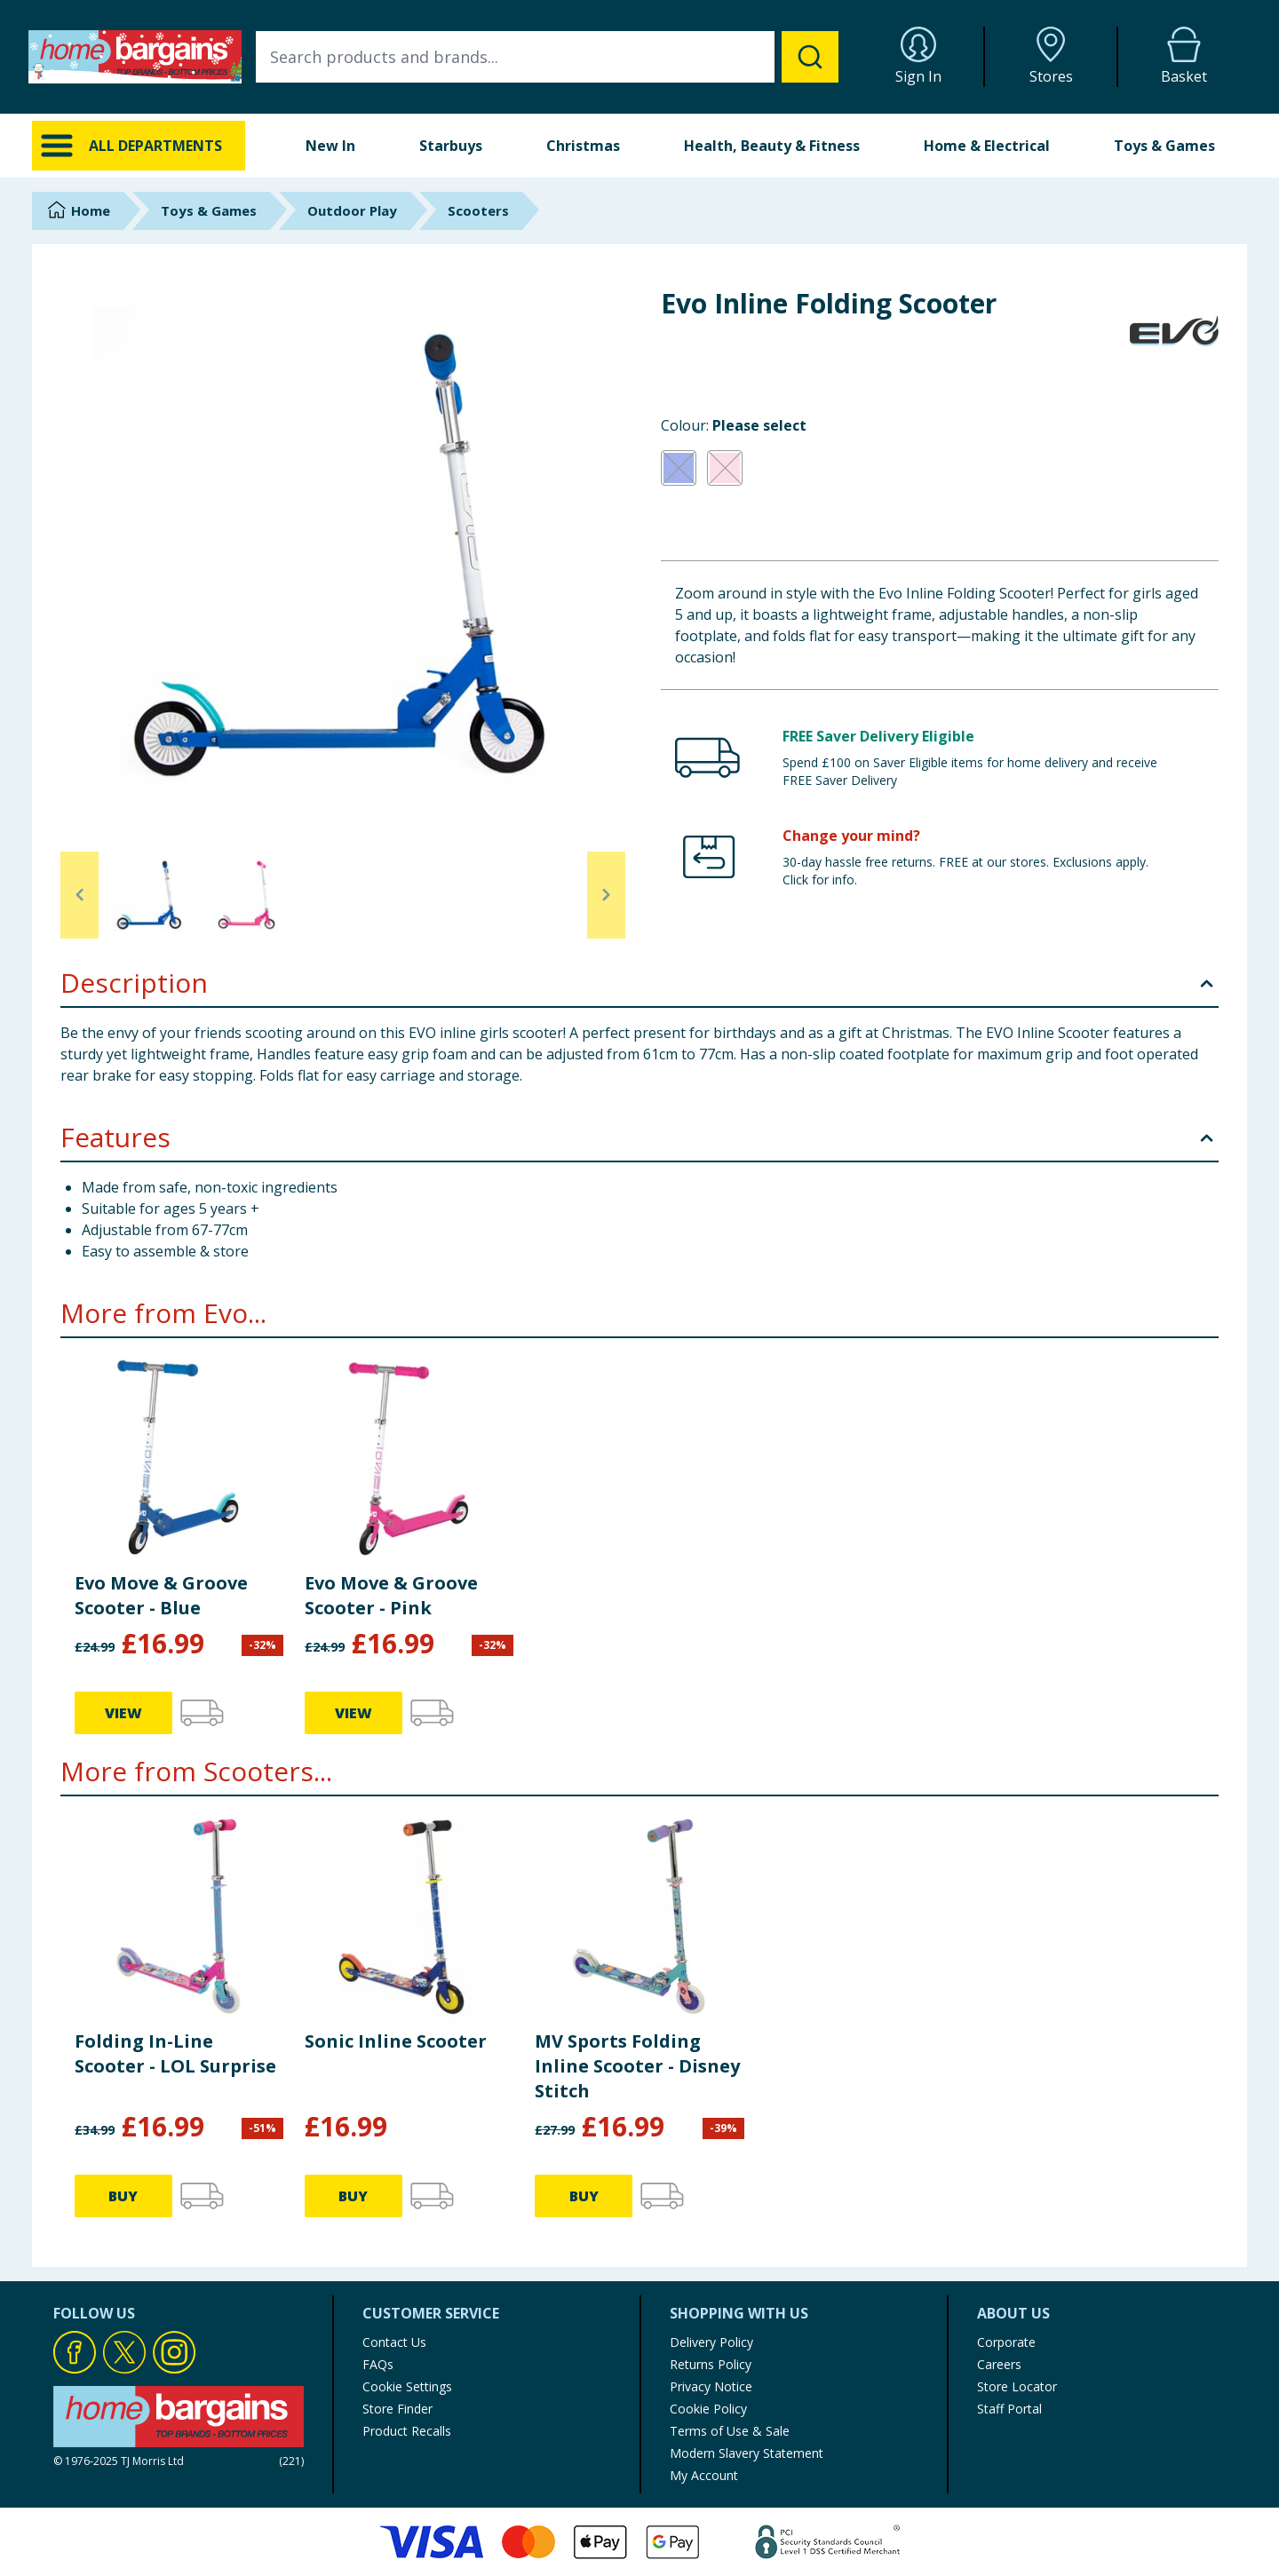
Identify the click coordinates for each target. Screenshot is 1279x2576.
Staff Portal (1009, 2408)
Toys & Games (1164, 145)
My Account (704, 2475)
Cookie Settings (407, 2386)
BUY (123, 2196)
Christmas (583, 145)
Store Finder (397, 2408)
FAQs (377, 2364)
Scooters (478, 210)
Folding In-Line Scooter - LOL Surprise (175, 2053)
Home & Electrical (987, 145)
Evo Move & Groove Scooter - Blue (161, 1595)
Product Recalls (406, 2430)
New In (330, 145)
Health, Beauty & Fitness (772, 145)
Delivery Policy (711, 2342)
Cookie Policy (708, 2408)
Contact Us (394, 2342)
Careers (999, 2364)
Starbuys (450, 145)
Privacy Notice (711, 2386)
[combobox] (547, 57)
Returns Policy (710, 2364)
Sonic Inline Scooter (396, 2041)
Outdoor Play (352, 210)
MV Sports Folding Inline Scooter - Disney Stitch (637, 2066)
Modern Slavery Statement (746, 2453)
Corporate (1006, 2342)
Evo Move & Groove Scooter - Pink (391, 1595)
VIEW (123, 1713)
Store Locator (1017, 2386)
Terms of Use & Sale (730, 2430)
